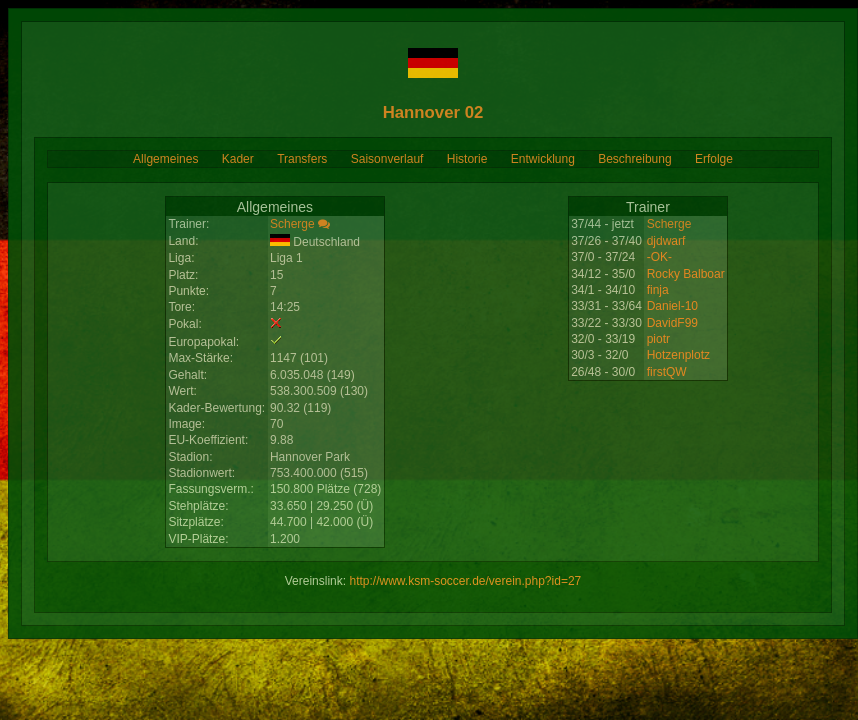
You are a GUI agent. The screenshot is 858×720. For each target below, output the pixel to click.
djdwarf (666, 241)
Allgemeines (165, 159)
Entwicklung (543, 159)
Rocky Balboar (686, 274)
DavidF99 (672, 323)
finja (658, 290)
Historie (467, 159)
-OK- (659, 257)
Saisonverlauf (387, 159)
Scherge (292, 224)
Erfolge (714, 159)
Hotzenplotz (678, 355)
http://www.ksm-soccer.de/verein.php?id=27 (465, 581)
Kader (238, 159)
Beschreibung (634, 159)
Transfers (302, 159)
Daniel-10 (672, 306)
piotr (658, 339)
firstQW (667, 372)
